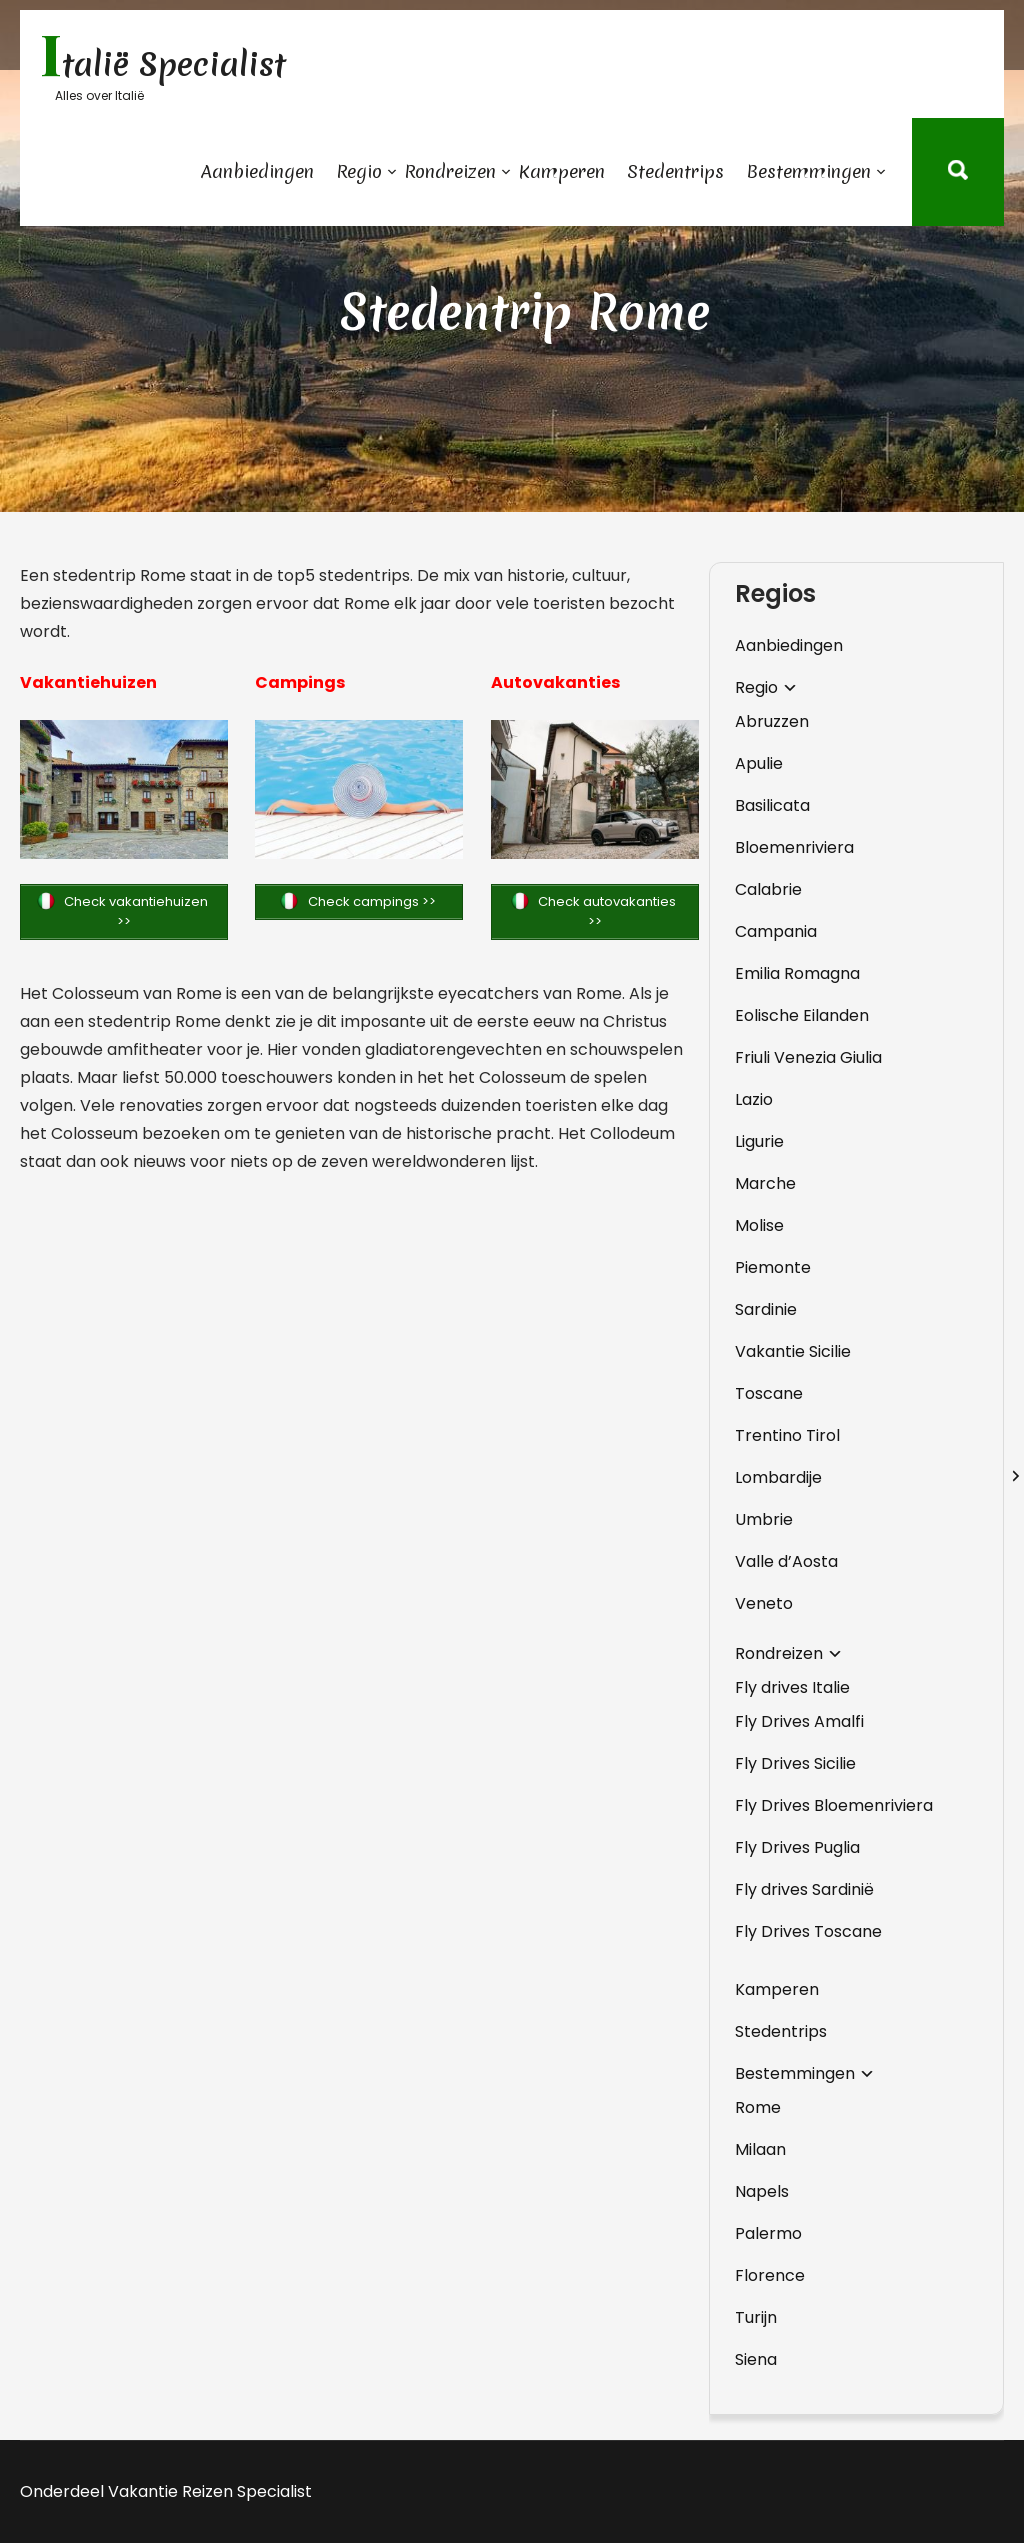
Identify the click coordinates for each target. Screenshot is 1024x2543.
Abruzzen (772, 721)
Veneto (764, 1603)
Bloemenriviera (794, 847)
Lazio (754, 1099)
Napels (762, 2191)
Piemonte (773, 1267)
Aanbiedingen (257, 171)
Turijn (756, 2317)
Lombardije (778, 1477)
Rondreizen (450, 171)
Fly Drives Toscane (808, 1931)
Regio (359, 171)
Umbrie (764, 1519)
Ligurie (759, 1141)
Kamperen (561, 171)
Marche (765, 1183)
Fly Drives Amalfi (799, 1721)
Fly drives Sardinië (804, 1889)
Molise (759, 1225)
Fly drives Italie (792, 1687)
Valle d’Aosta (786, 1561)
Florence (770, 2275)
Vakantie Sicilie (793, 1351)
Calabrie (768, 889)
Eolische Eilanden (802, 1015)
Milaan (760, 2149)
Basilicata (772, 805)
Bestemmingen (808, 171)
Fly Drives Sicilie (795, 1763)
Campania (776, 931)
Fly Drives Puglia (797, 1847)
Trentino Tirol (787, 1435)
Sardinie (766, 1309)
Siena (756, 2359)
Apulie (759, 763)
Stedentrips (675, 171)
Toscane (769, 1393)
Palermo (768, 2233)
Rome (758, 2107)
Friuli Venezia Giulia (808, 1057)
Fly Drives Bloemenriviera (834, 1805)
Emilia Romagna (797, 973)
